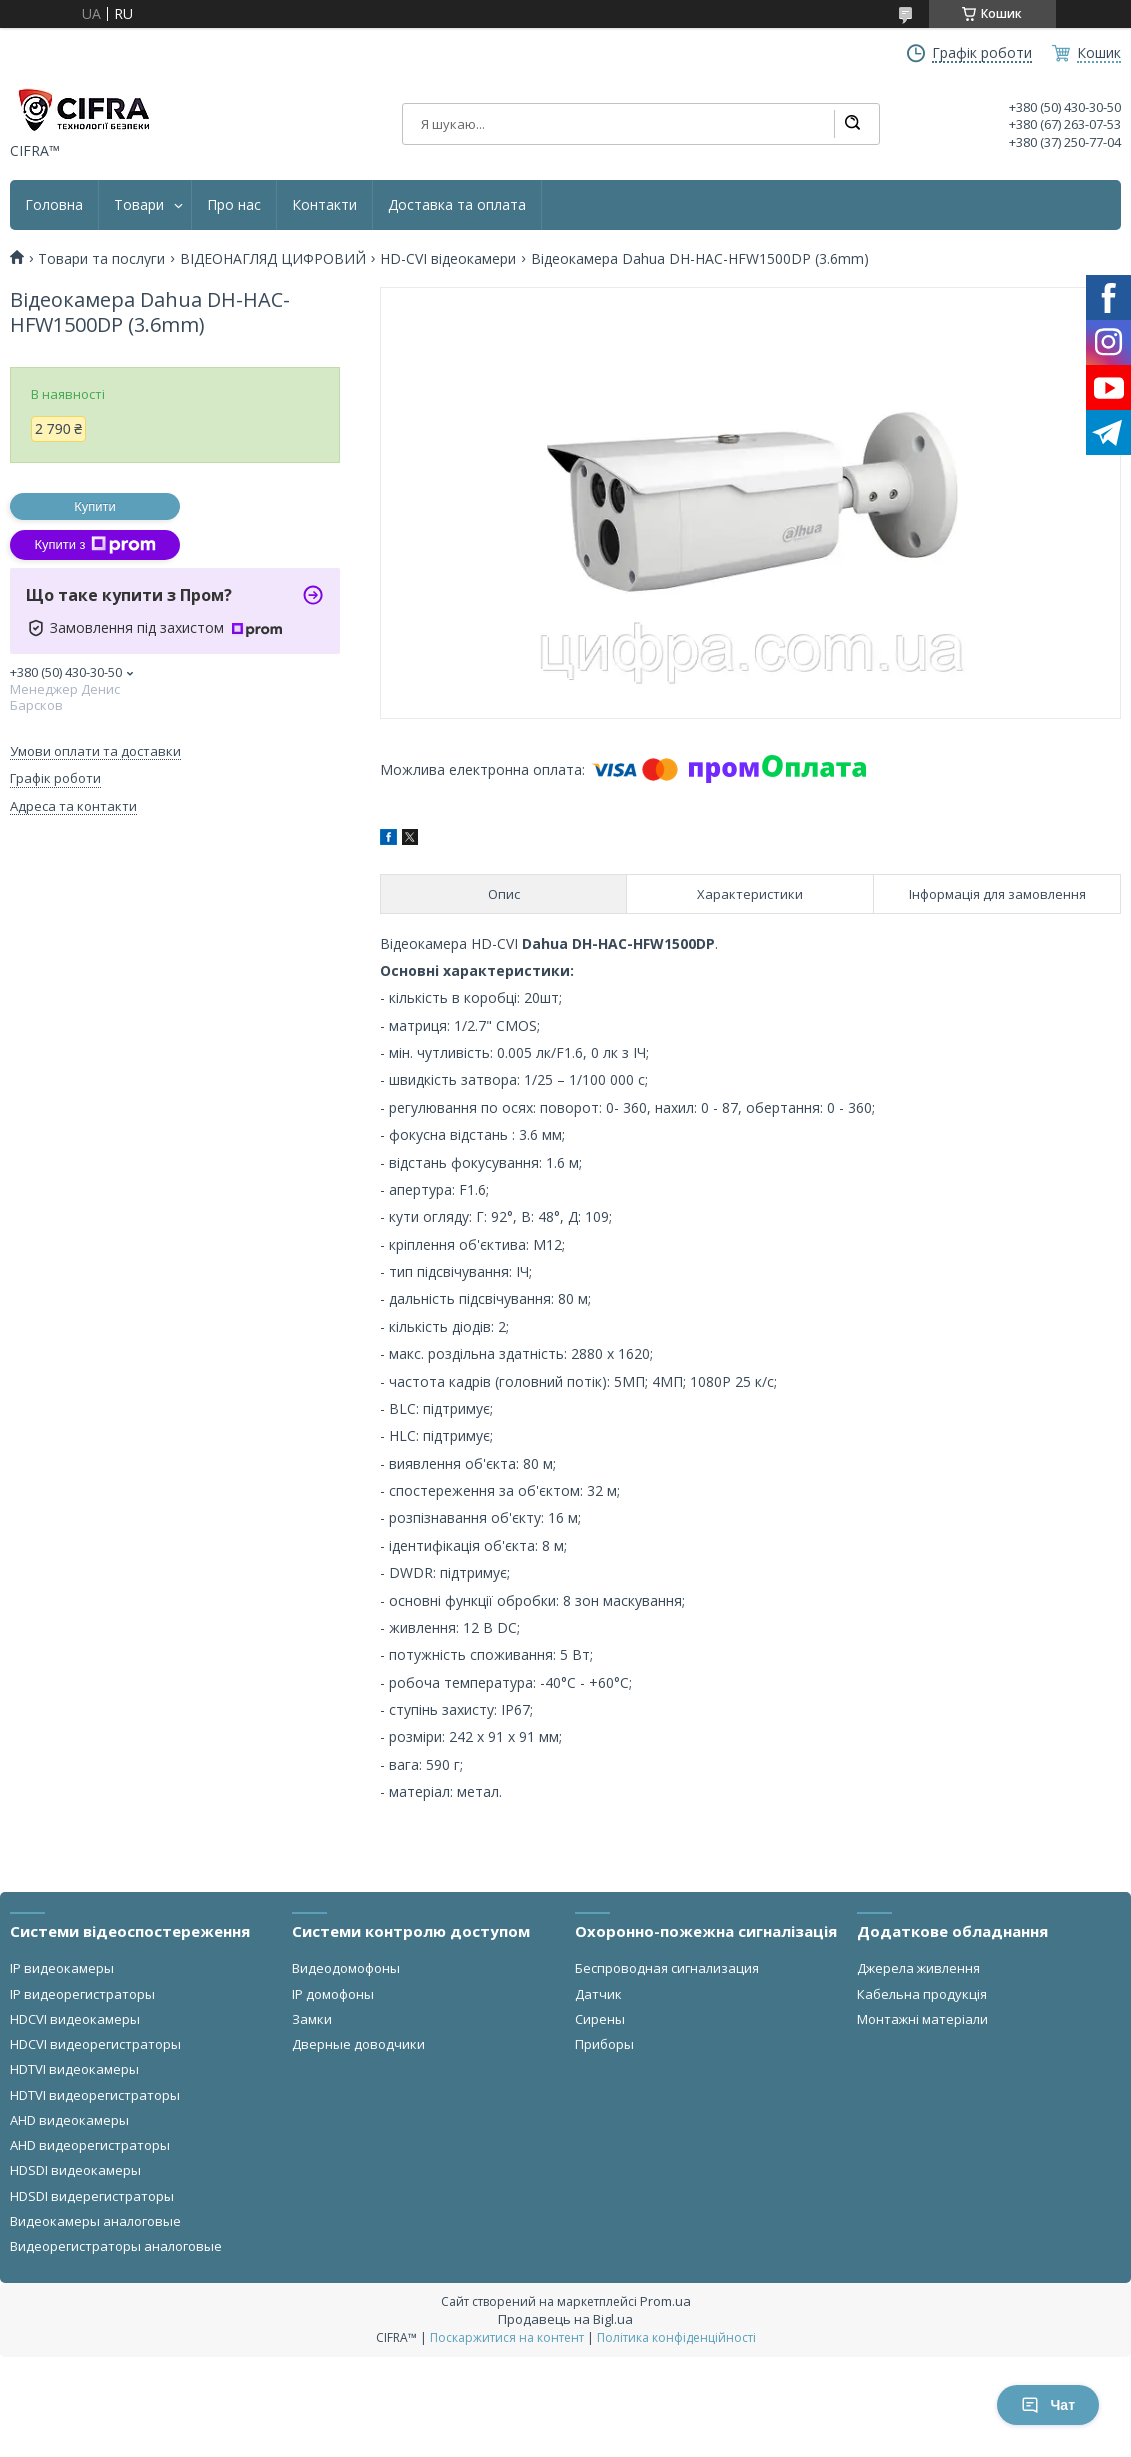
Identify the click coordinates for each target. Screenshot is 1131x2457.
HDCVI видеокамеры (75, 2019)
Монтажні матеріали (922, 2019)
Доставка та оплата (457, 205)
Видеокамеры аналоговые (95, 2221)
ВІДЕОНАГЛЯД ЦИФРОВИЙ (273, 259)
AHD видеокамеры (69, 2120)
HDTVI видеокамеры (74, 2069)
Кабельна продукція (922, 1994)
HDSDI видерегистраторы (92, 2196)
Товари (139, 205)
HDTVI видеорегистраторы (95, 2095)
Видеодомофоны (346, 1968)
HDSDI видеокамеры (75, 2170)
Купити (95, 506)
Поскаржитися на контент (507, 2337)
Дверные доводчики (358, 2044)
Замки (312, 2019)
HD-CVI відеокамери (448, 259)
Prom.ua (665, 2301)
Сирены (600, 2019)
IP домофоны (333, 1994)
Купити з (94, 545)
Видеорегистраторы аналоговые (116, 2246)
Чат (1048, 2405)
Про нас (234, 205)
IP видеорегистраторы (82, 1994)
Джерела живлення (918, 1968)
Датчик (598, 1994)
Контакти (324, 205)
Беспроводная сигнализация (667, 1968)
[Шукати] (852, 124)
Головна (54, 205)
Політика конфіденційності (676, 2337)
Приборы (604, 2044)
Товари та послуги (101, 259)
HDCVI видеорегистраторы (95, 2044)
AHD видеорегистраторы (90, 2145)
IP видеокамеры (62, 1968)
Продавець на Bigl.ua (565, 2319)
